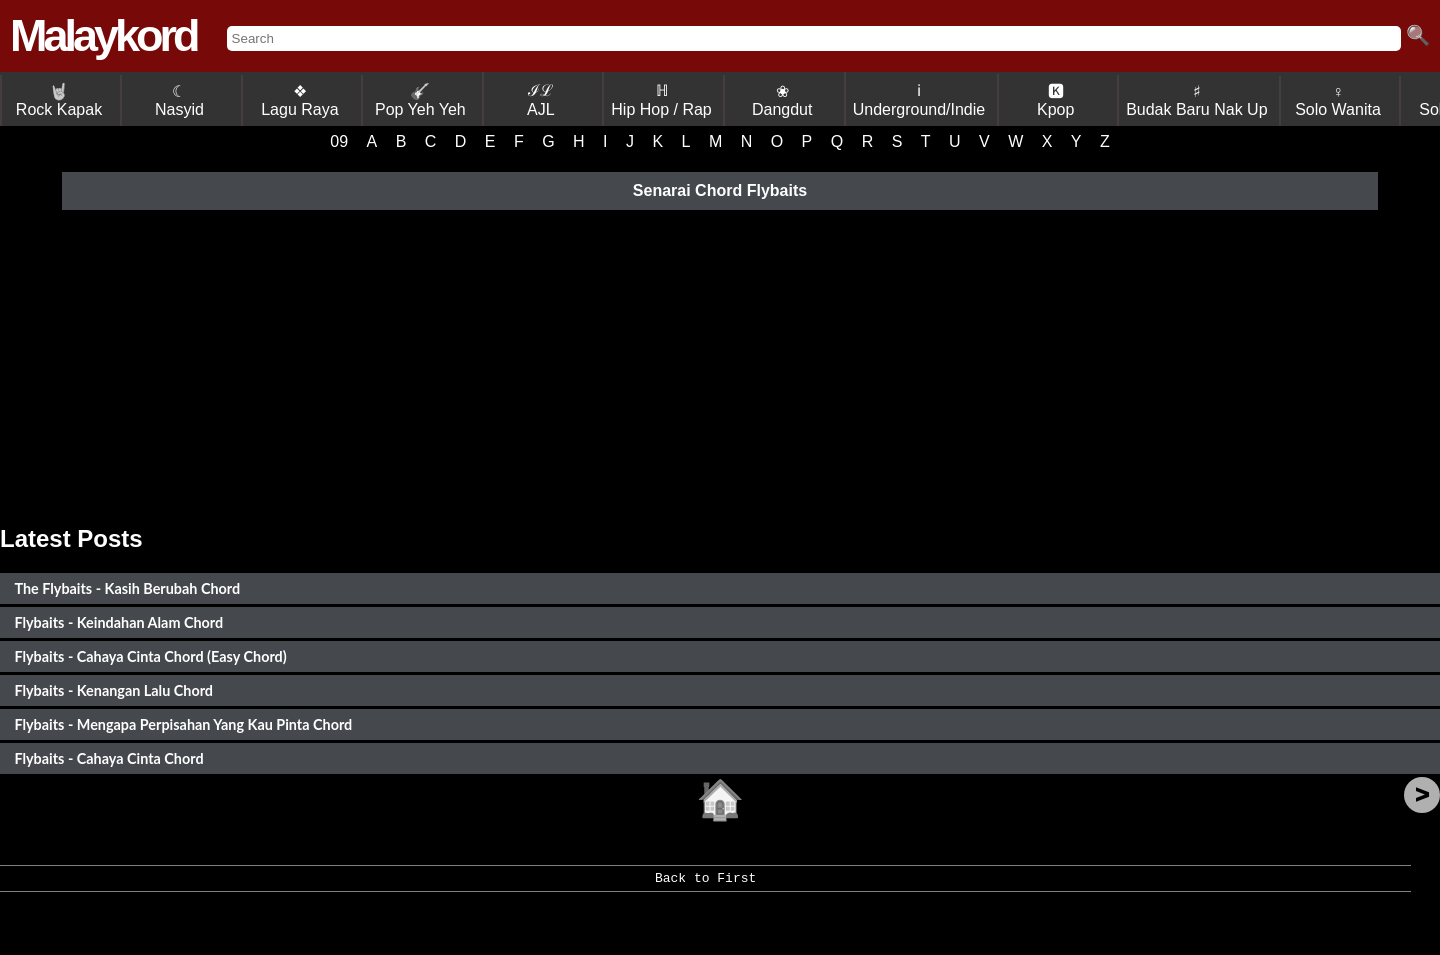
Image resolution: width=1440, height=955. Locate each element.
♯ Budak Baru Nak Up (1196, 100)
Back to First (705, 885)
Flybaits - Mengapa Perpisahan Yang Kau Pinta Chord (183, 724)
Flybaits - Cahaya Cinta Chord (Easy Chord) (150, 656)
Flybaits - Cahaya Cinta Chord (108, 758)
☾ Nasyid (179, 100)
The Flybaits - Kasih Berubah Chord (127, 588)
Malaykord (103, 35)
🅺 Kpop (1055, 100)
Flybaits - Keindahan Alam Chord (118, 622)
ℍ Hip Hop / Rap (661, 100)
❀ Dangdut (782, 100)
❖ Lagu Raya (299, 100)
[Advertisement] (720, 365)
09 (339, 141)
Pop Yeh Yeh (420, 100)
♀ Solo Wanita (1338, 100)
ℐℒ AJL (541, 100)
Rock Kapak (59, 100)
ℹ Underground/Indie (919, 100)
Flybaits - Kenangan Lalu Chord (113, 690)
